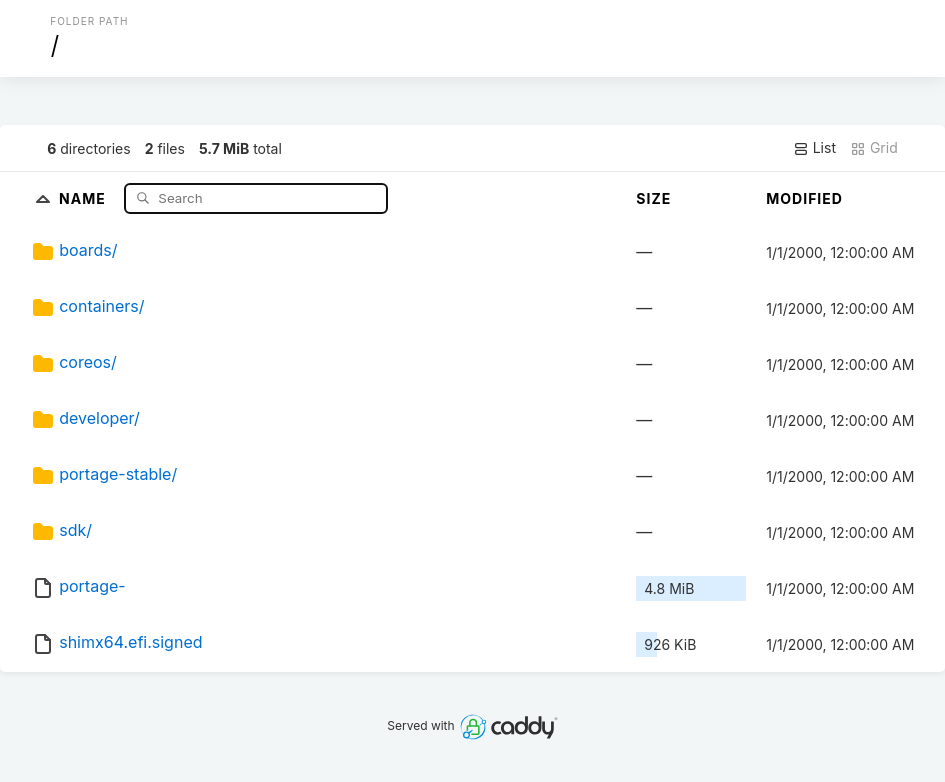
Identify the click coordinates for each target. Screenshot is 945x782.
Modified (804, 198)
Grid (874, 148)
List (814, 148)
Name (84, 197)
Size (653, 198)
